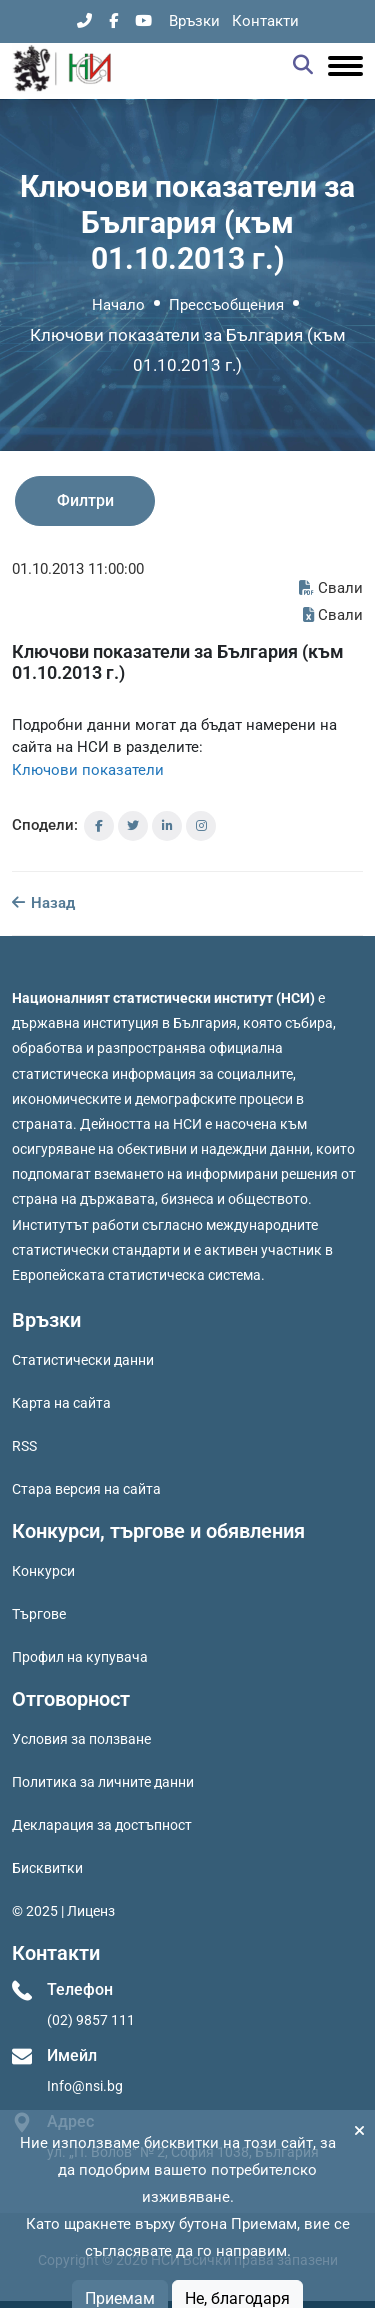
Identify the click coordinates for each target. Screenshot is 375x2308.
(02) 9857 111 (91, 2020)
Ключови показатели (88, 770)
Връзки (194, 21)
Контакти (265, 21)
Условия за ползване (81, 1739)
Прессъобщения (226, 305)
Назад (43, 903)
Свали (331, 588)
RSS (24, 1446)
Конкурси (43, 1571)
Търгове (39, 1614)
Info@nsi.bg (85, 2086)
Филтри (85, 500)
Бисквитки (47, 1868)
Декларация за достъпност (102, 1825)
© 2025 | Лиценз (63, 1911)
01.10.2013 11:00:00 (78, 569)
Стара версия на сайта (86, 1489)
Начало (118, 305)
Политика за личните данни (103, 1782)
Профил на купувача (80, 1657)
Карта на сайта (61, 1403)
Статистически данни (83, 1360)
